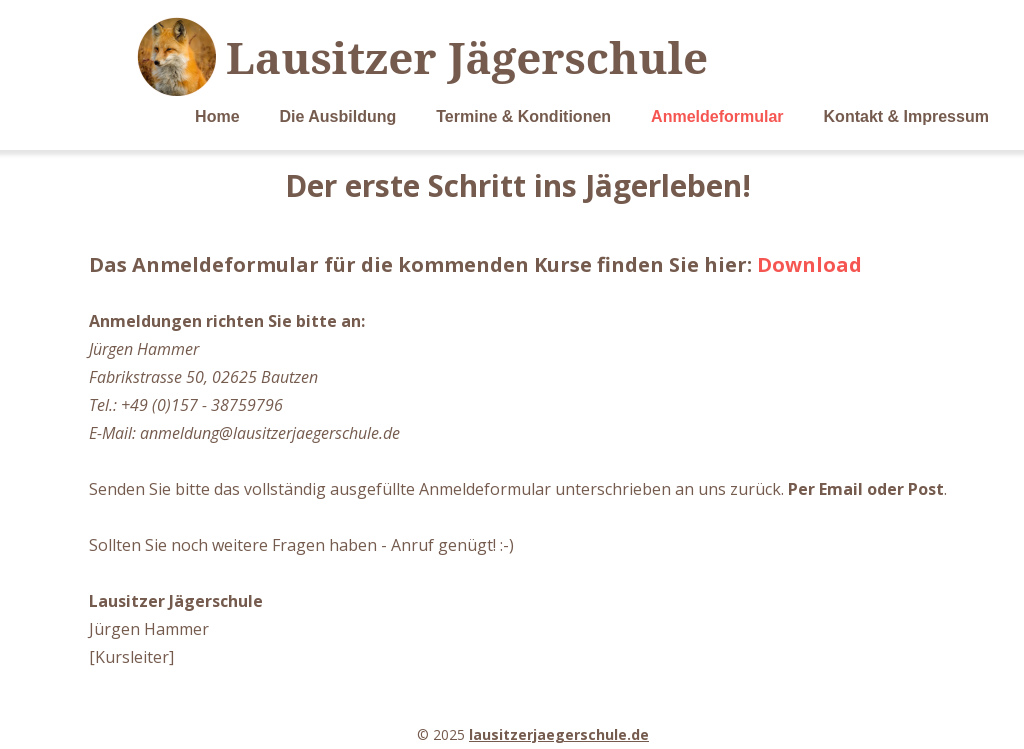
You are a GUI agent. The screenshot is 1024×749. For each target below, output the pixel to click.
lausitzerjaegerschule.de (559, 734)
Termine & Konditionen (523, 116)
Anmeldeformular (717, 116)
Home (217, 116)
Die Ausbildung (338, 116)
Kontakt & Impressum (906, 116)
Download (809, 264)
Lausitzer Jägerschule (467, 57)
